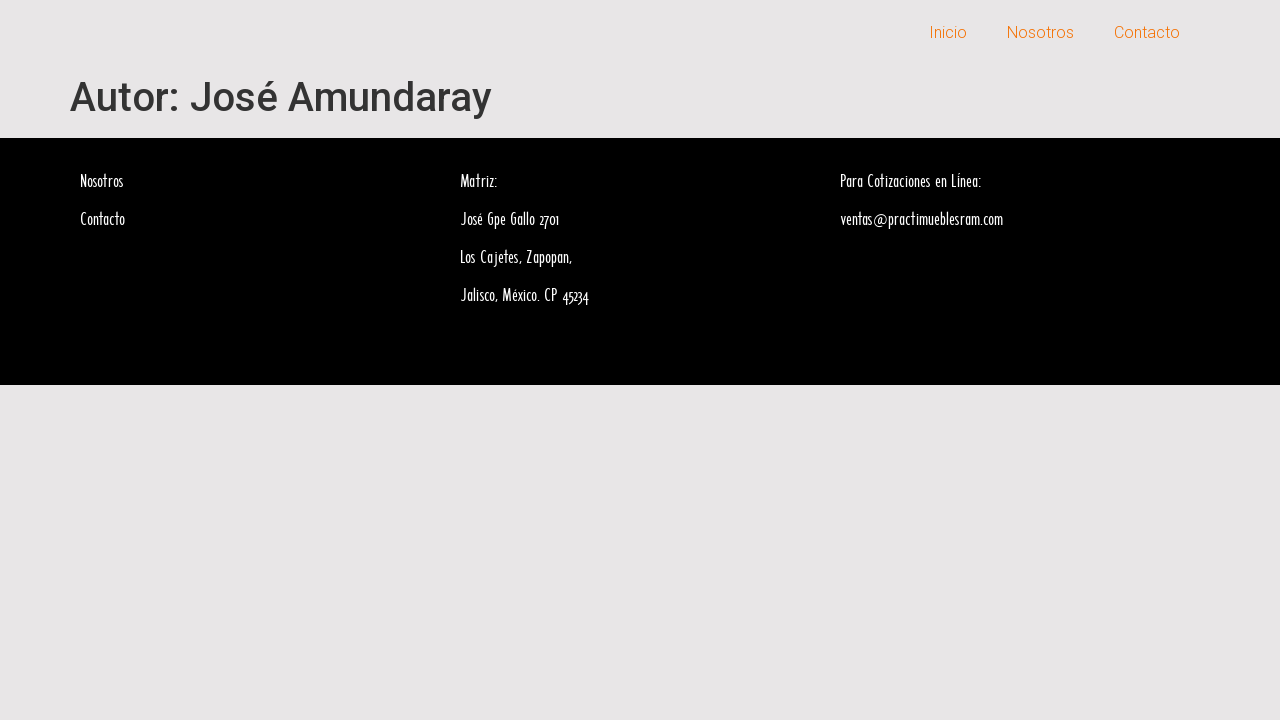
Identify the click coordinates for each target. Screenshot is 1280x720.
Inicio (948, 32)
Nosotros (1040, 32)
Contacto (1147, 32)
